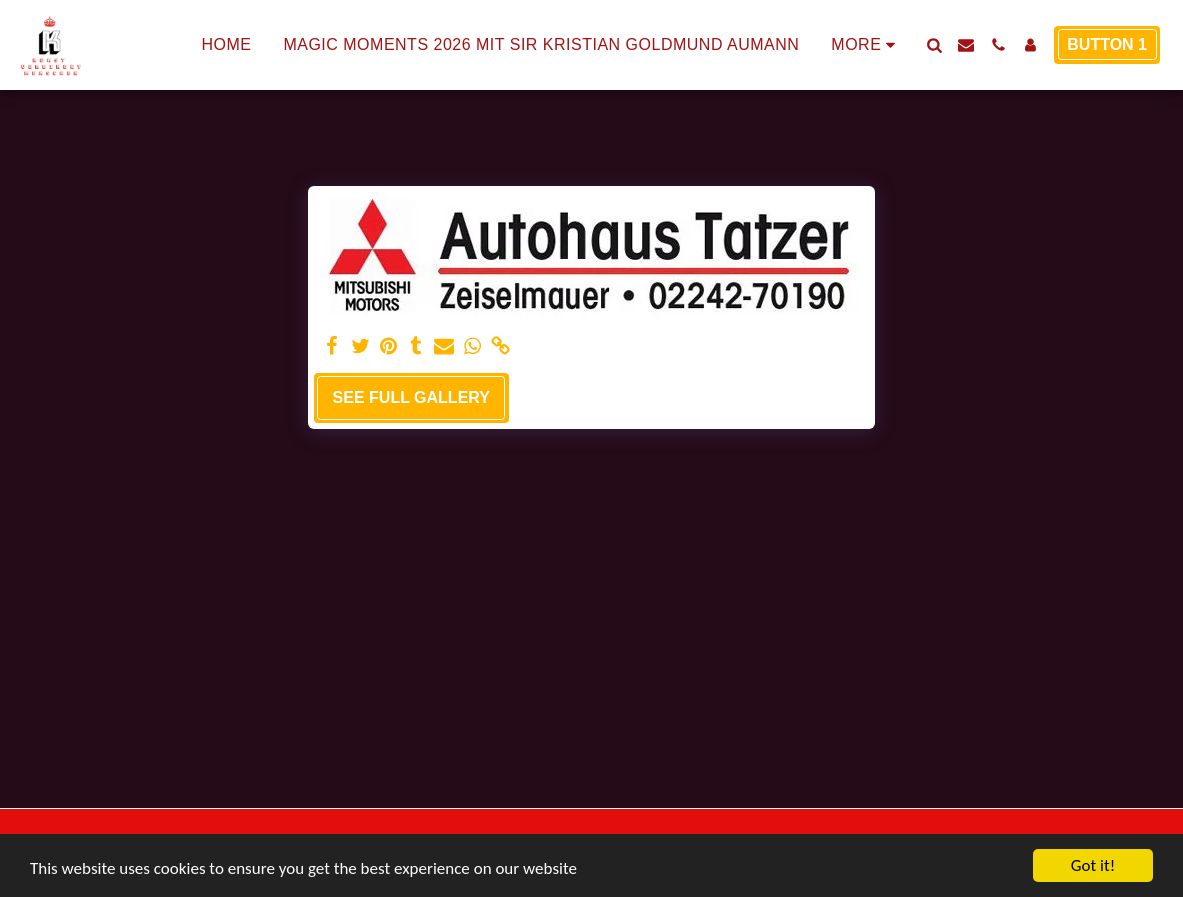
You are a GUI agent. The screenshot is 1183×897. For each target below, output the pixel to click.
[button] (934, 45)
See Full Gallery (411, 397)
